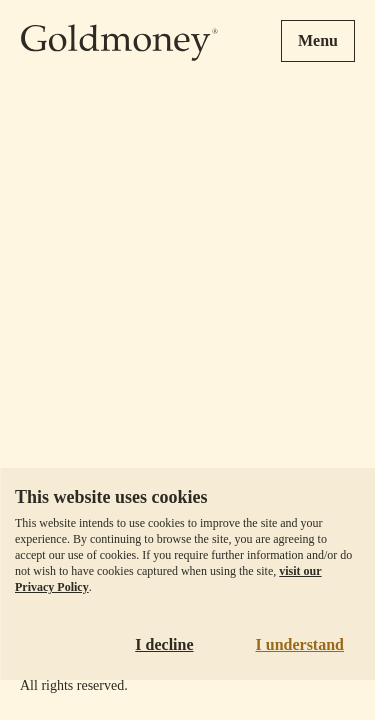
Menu (318, 40)
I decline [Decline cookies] (164, 644)
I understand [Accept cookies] (300, 644)
